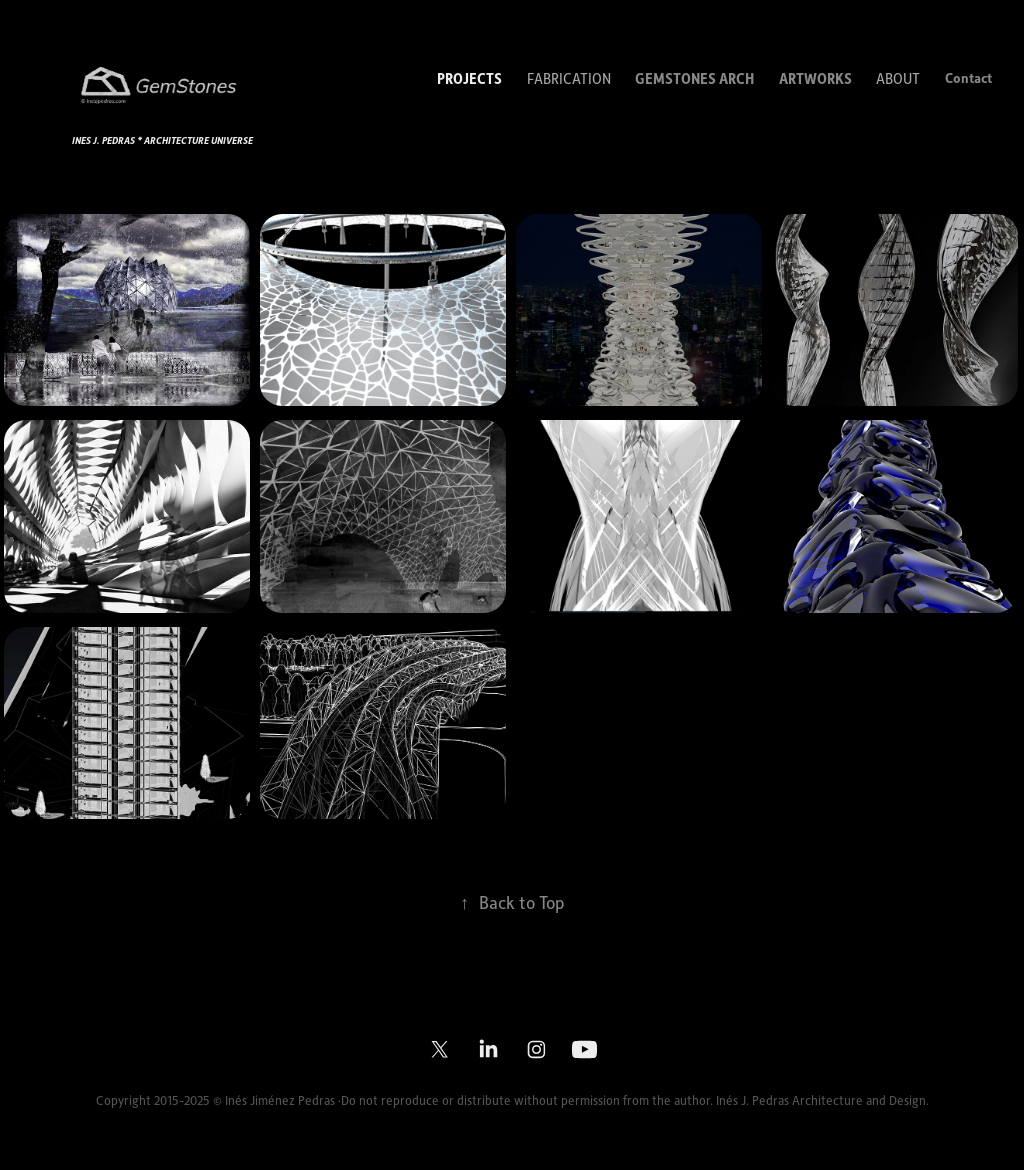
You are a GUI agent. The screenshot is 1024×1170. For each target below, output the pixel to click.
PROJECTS (469, 78)
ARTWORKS (815, 78)
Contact (968, 77)
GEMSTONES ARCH (694, 78)
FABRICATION (569, 78)
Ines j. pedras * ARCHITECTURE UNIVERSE (162, 140)
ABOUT (898, 78)
